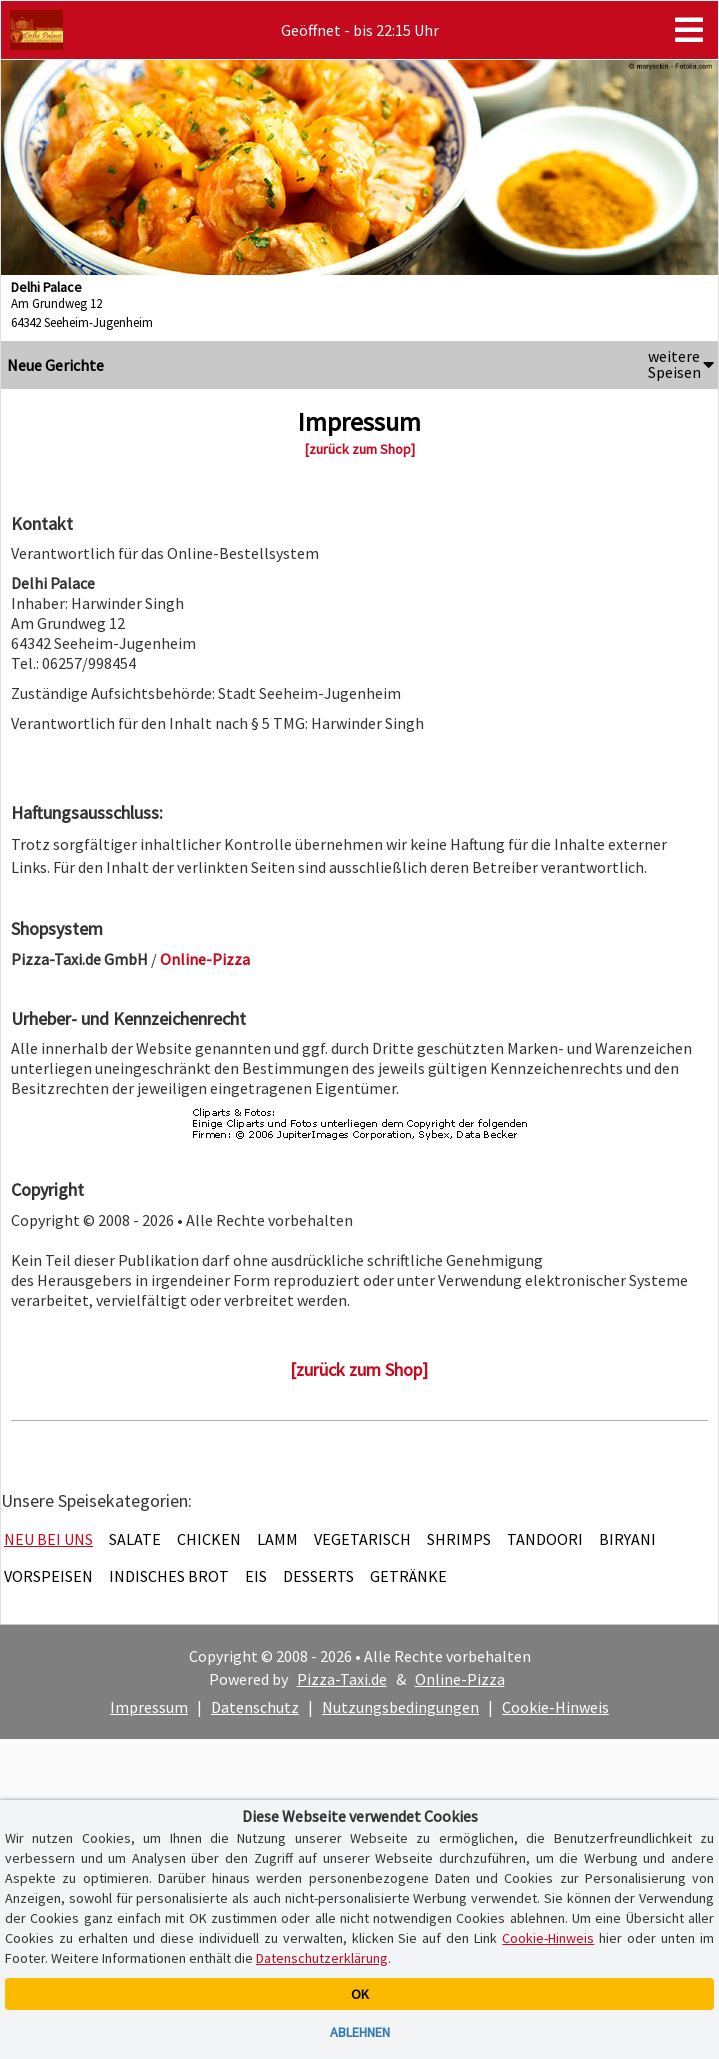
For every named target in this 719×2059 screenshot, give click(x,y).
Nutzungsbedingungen (400, 1707)
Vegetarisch (362, 1539)
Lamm (277, 1539)
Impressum (149, 1707)
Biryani (627, 1539)
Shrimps (459, 1539)
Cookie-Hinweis (555, 1707)
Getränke (408, 1576)
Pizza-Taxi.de (342, 1679)
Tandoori (545, 1539)
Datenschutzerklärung (322, 1958)
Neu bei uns (48, 1539)
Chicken (209, 1539)
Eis (256, 1576)
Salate (135, 1539)
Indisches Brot (169, 1576)
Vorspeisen (48, 1576)
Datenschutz (255, 1707)
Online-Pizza (460, 1679)
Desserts (318, 1576)
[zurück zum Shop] (360, 449)
